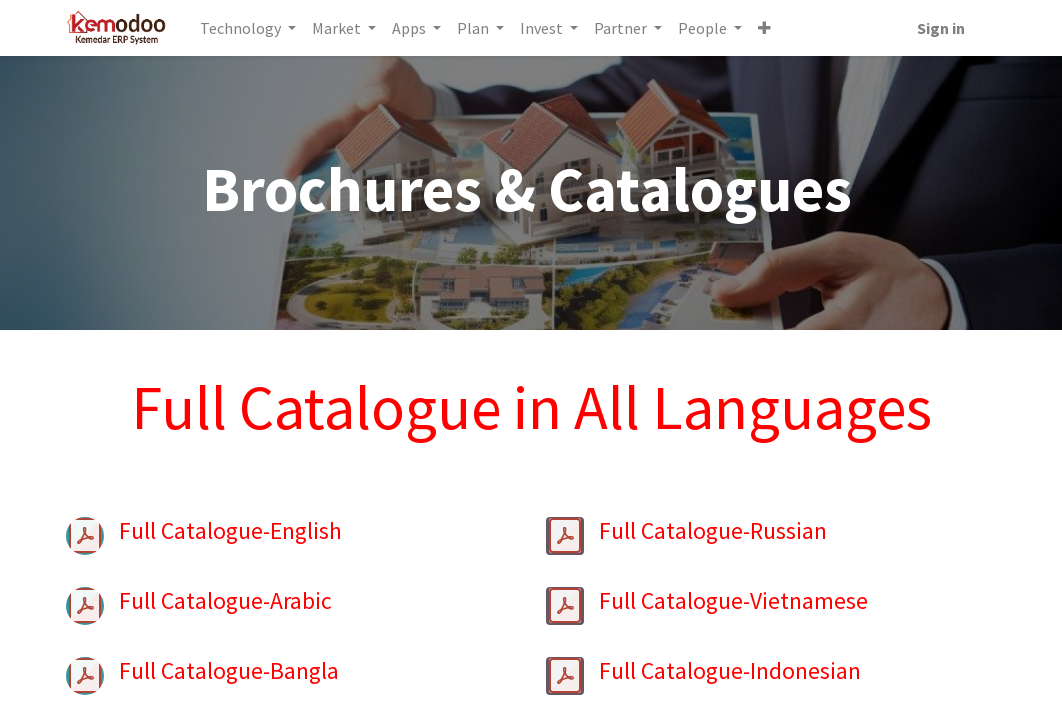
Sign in (940, 28)
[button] (765, 28)
